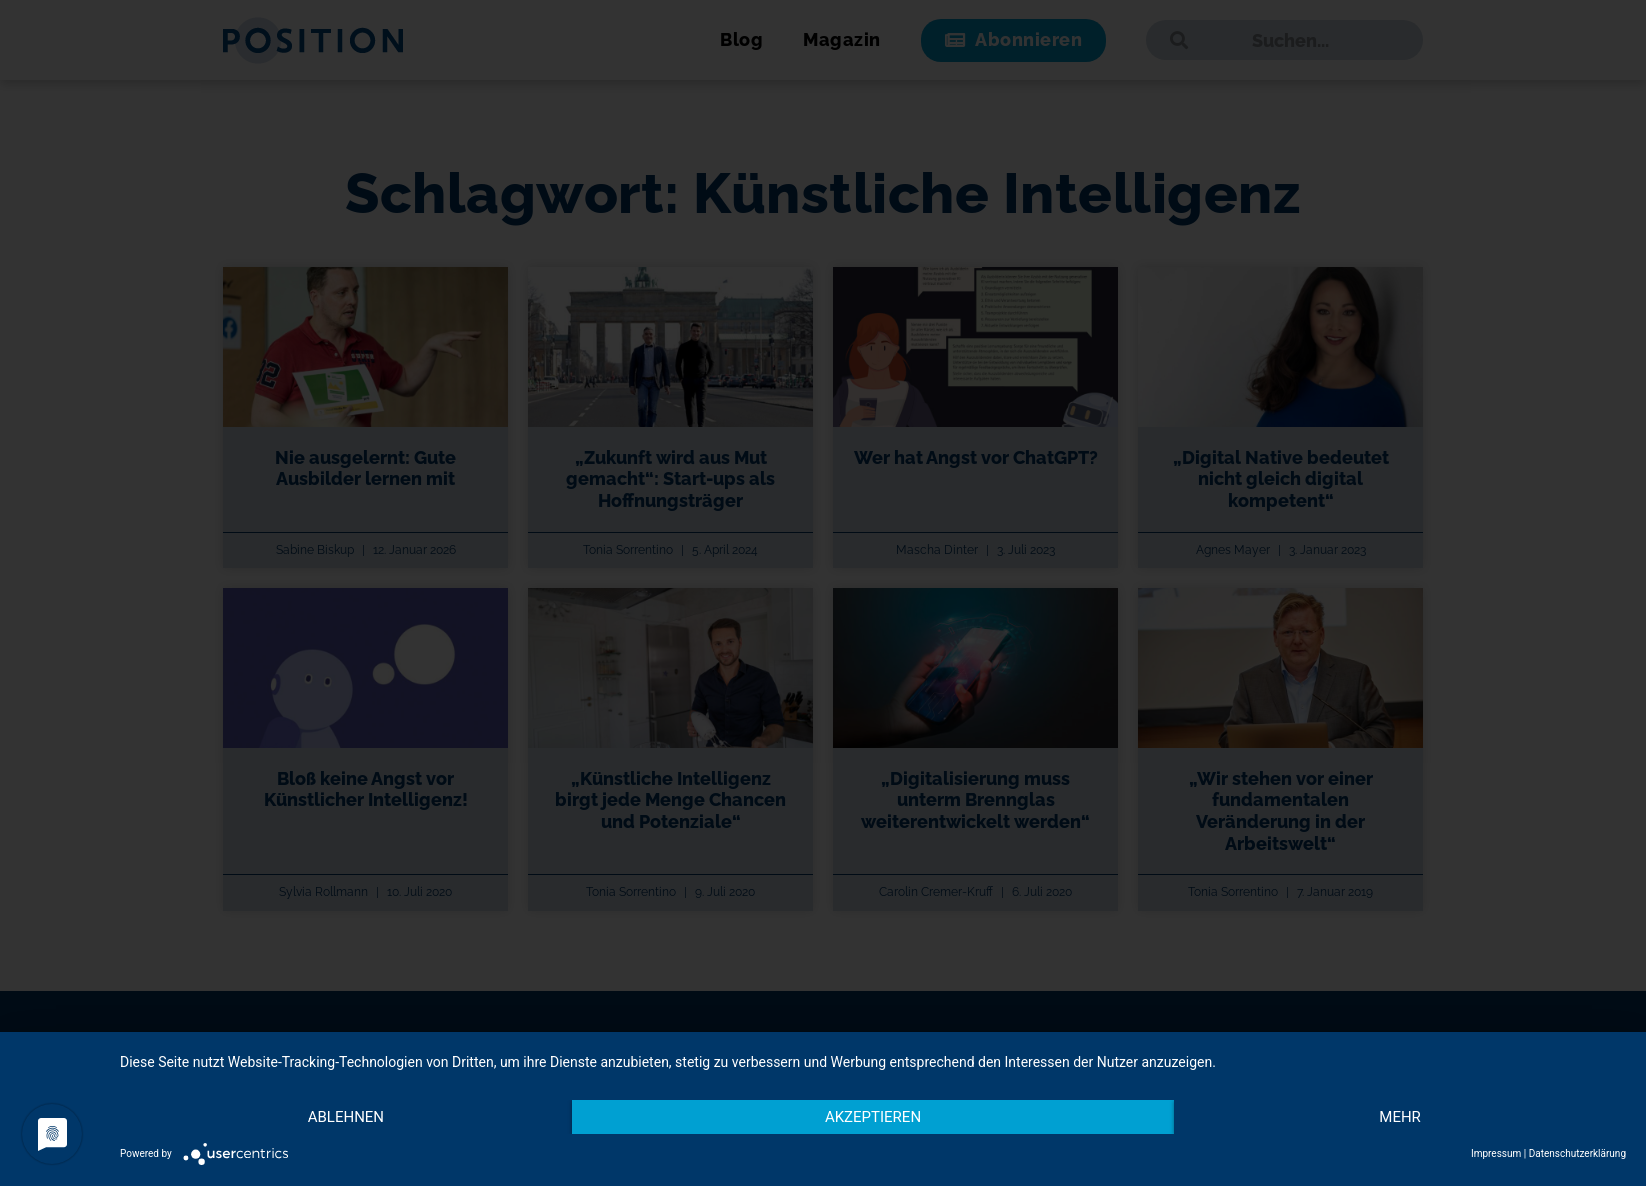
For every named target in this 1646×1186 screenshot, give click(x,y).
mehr (1400, 1117)
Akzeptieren (873, 1117)
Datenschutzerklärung (1577, 1153)
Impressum (1496, 1153)
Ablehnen (346, 1117)
